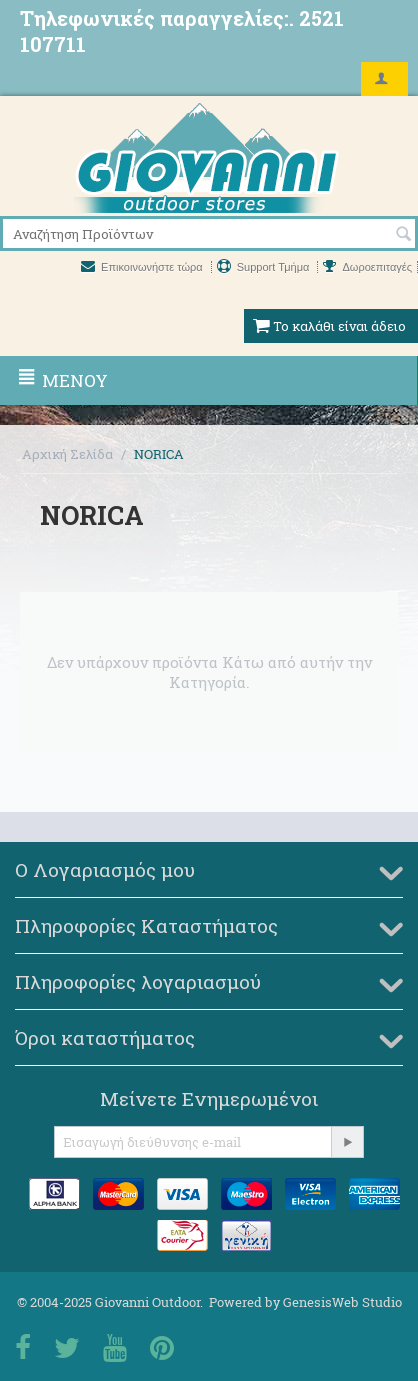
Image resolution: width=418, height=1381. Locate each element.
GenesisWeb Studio (342, 1302)
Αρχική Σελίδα (67, 454)
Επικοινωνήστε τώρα (143, 267)
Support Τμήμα (265, 267)
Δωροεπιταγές (367, 267)
